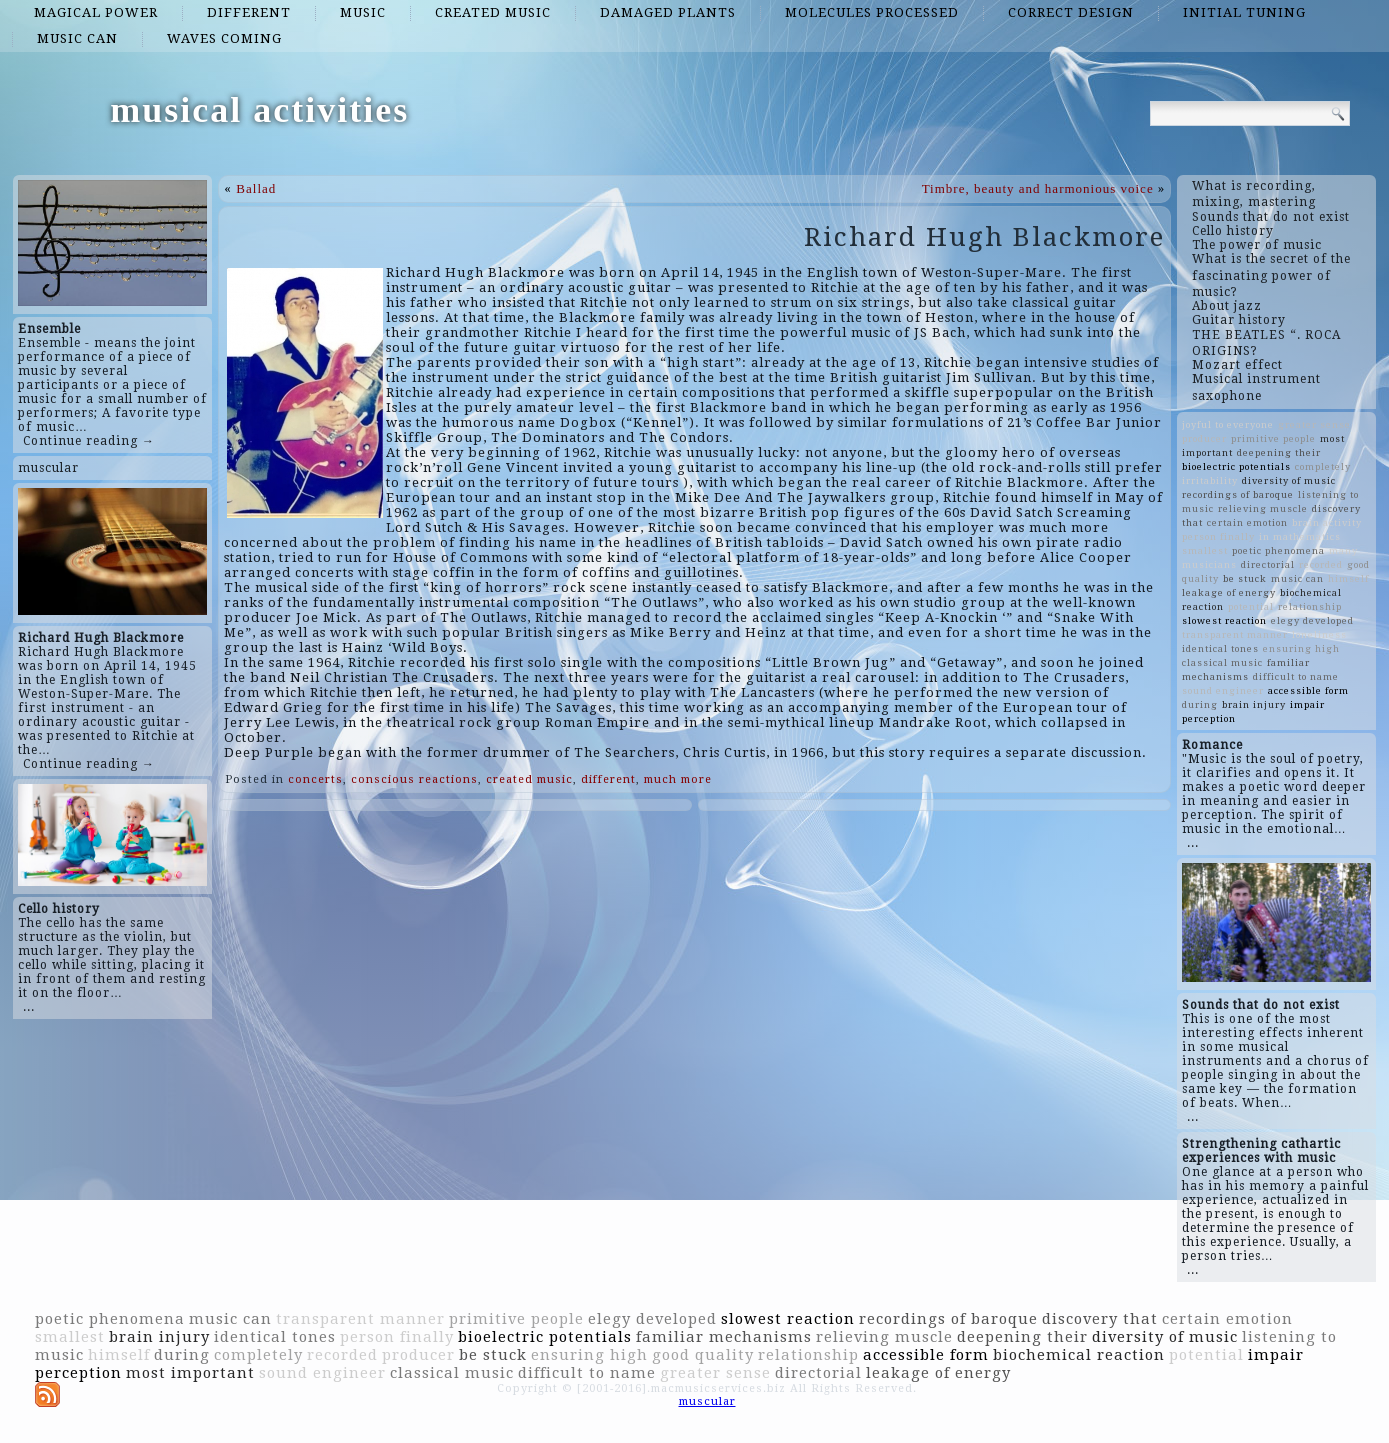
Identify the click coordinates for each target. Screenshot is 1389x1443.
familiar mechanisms (724, 1337)
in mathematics (1300, 536)
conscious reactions (414, 779)
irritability (1210, 480)
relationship (1310, 606)
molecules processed (872, 12)
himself (1348, 578)
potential (1251, 606)
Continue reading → (89, 441)
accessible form (1308, 690)
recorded (1321, 564)
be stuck (1245, 578)
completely (1323, 466)
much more (678, 779)
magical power (96, 12)
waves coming (224, 38)
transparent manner (1235, 634)
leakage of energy (1229, 592)
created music (493, 12)
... (29, 1007)
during (1200, 704)
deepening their (1279, 452)
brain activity (1327, 522)
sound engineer (1223, 690)
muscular (48, 468)
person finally (1218, 536)
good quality (703, 1355)
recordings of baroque (1238, 494)
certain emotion (1247, 522)
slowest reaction (1224, 620)
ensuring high (1301, 648)
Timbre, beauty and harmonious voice (1038, 188)
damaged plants (668, 12)
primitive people (1273, 438)
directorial (1268, 564)
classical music (1222, 662)
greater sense (1314, 424)
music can (77, 38)
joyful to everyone (1228, 424)
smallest (1205, 550)
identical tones (1220, 648)
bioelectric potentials (1236, 466)
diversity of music (1289, 480)
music (363, 12)
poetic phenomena (1278, 550)
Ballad (256, 188)
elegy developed (1312, 620)
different (249, 12)
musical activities (259, 110)
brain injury (1254, 704)
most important (190, 1373)
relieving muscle (1263, 508)
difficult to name (1296, 676)
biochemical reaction (1079, 1355)
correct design (1071, 12)
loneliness (1319, 634)
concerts (315, 779)
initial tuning (1244, 12)
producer (1204, 438)
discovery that (1100, 1319)
